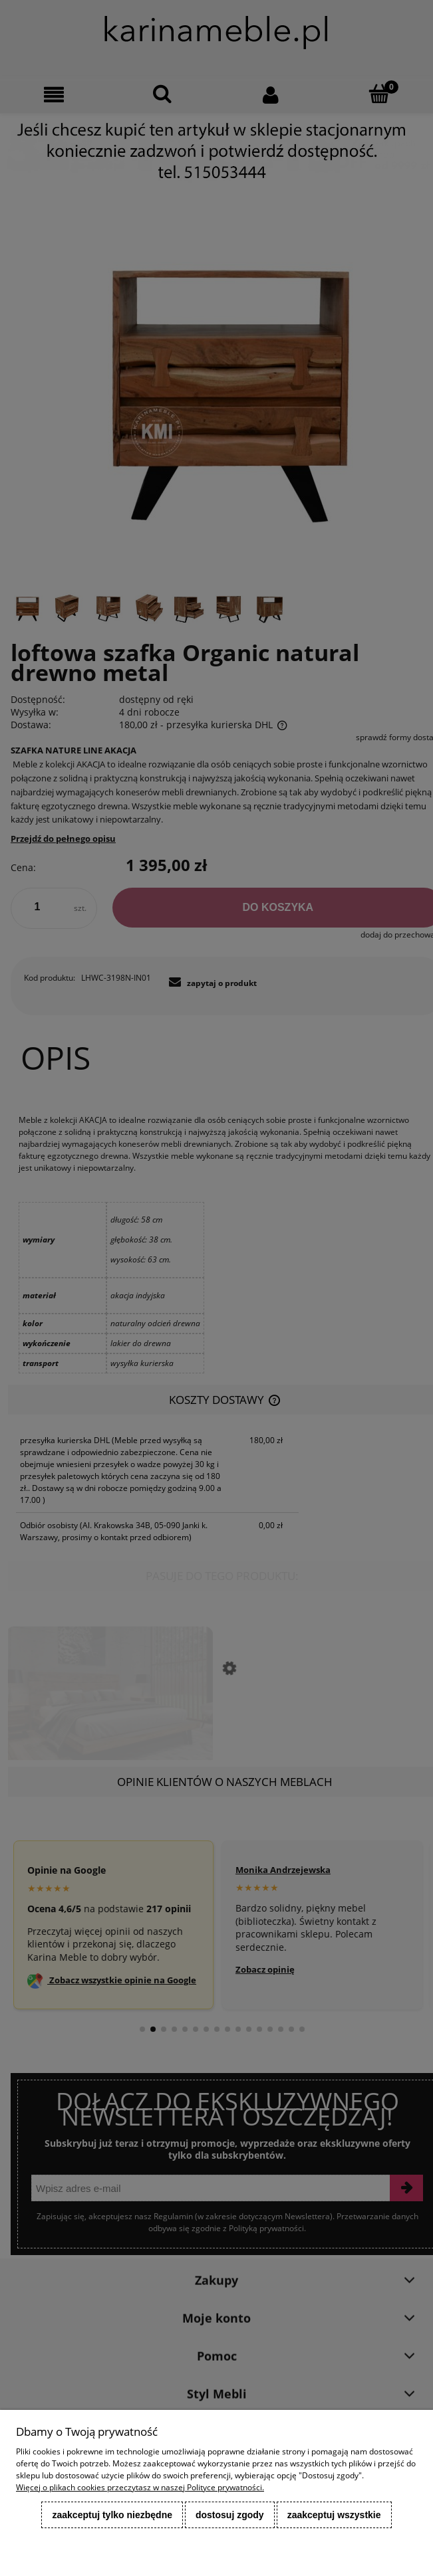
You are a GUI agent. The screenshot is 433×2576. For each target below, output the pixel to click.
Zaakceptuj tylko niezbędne (112, 2515)
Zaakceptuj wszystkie (334, 2515)
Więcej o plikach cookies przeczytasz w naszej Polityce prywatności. (140, 2487)
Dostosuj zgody (230, 2515)
